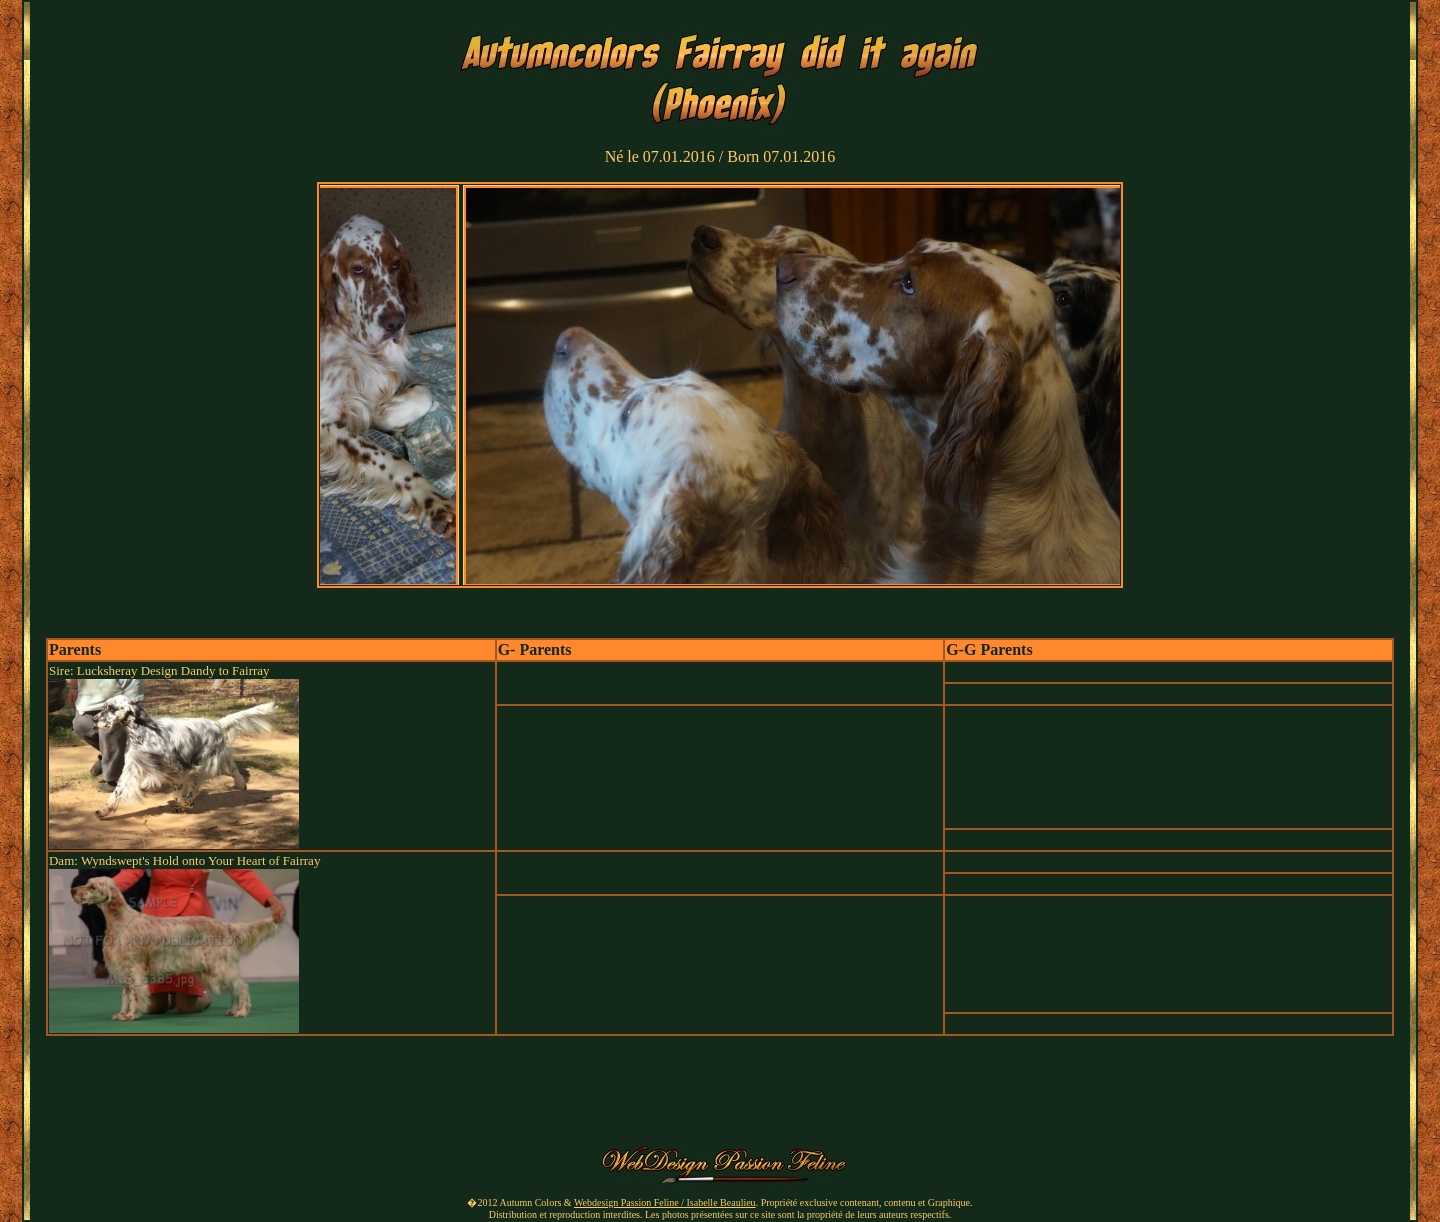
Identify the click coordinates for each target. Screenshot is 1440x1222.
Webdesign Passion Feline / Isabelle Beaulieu (665, 1202)
